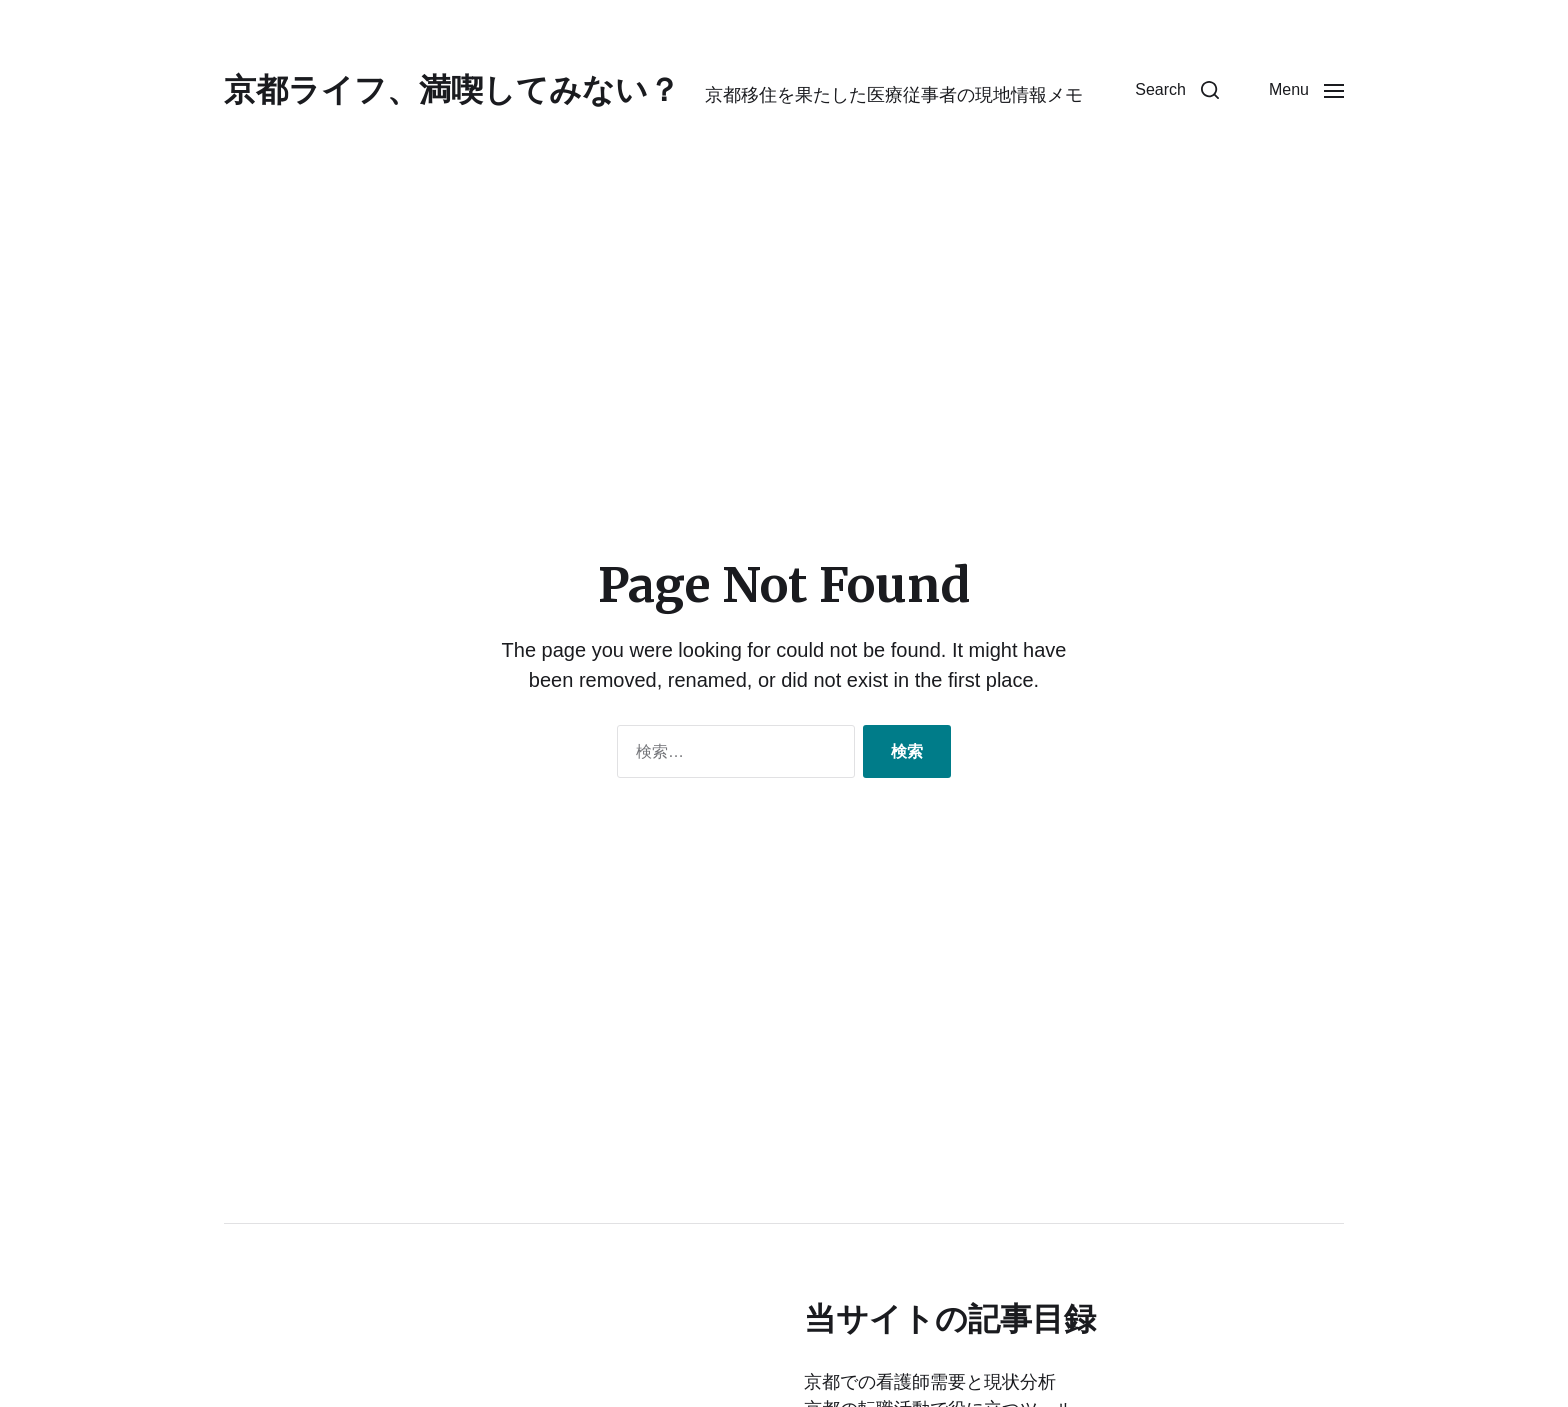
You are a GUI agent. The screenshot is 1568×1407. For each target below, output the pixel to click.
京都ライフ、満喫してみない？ (452, 90)
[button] (1177, 90)
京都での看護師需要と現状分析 (930, 1382)
